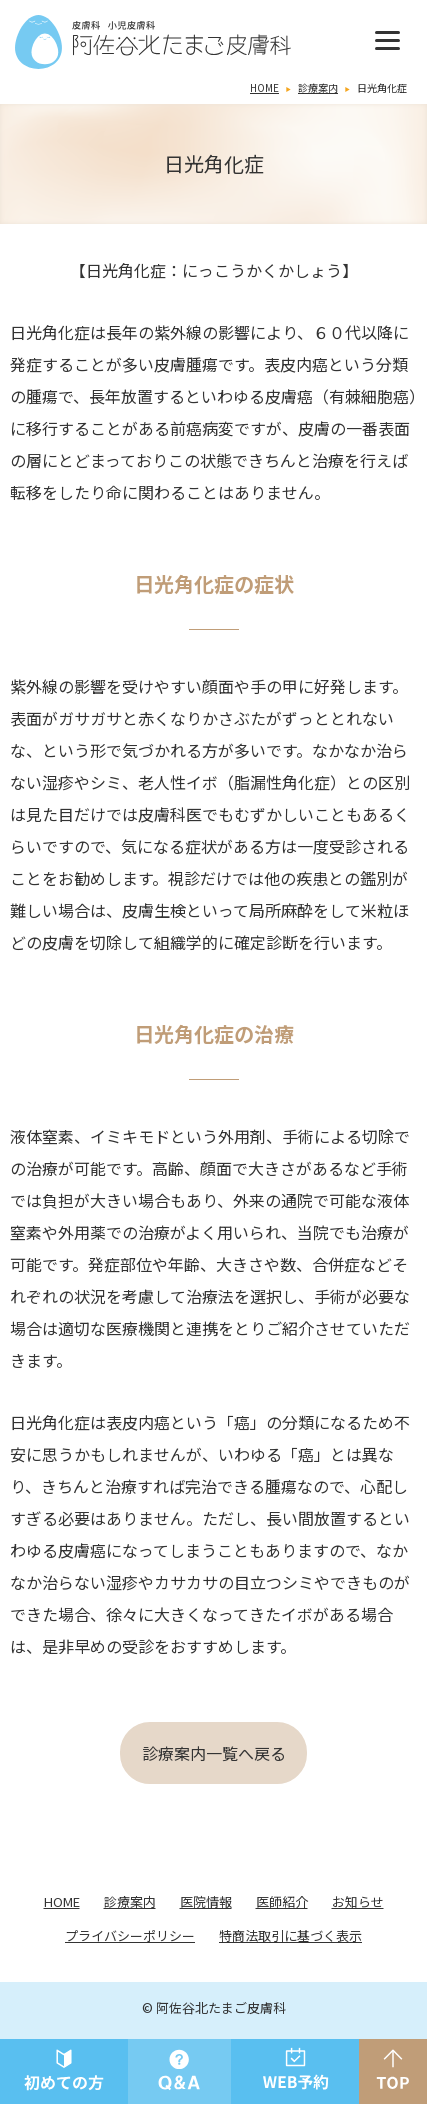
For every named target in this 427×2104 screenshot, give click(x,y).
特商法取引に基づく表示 (290, 1935)
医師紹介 (282, 1901)
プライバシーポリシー (130, 1935)
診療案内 (318, 87)
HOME (264, 87)
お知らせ (358, 1901)
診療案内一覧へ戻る (214, 1753)
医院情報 (206, 1901)
